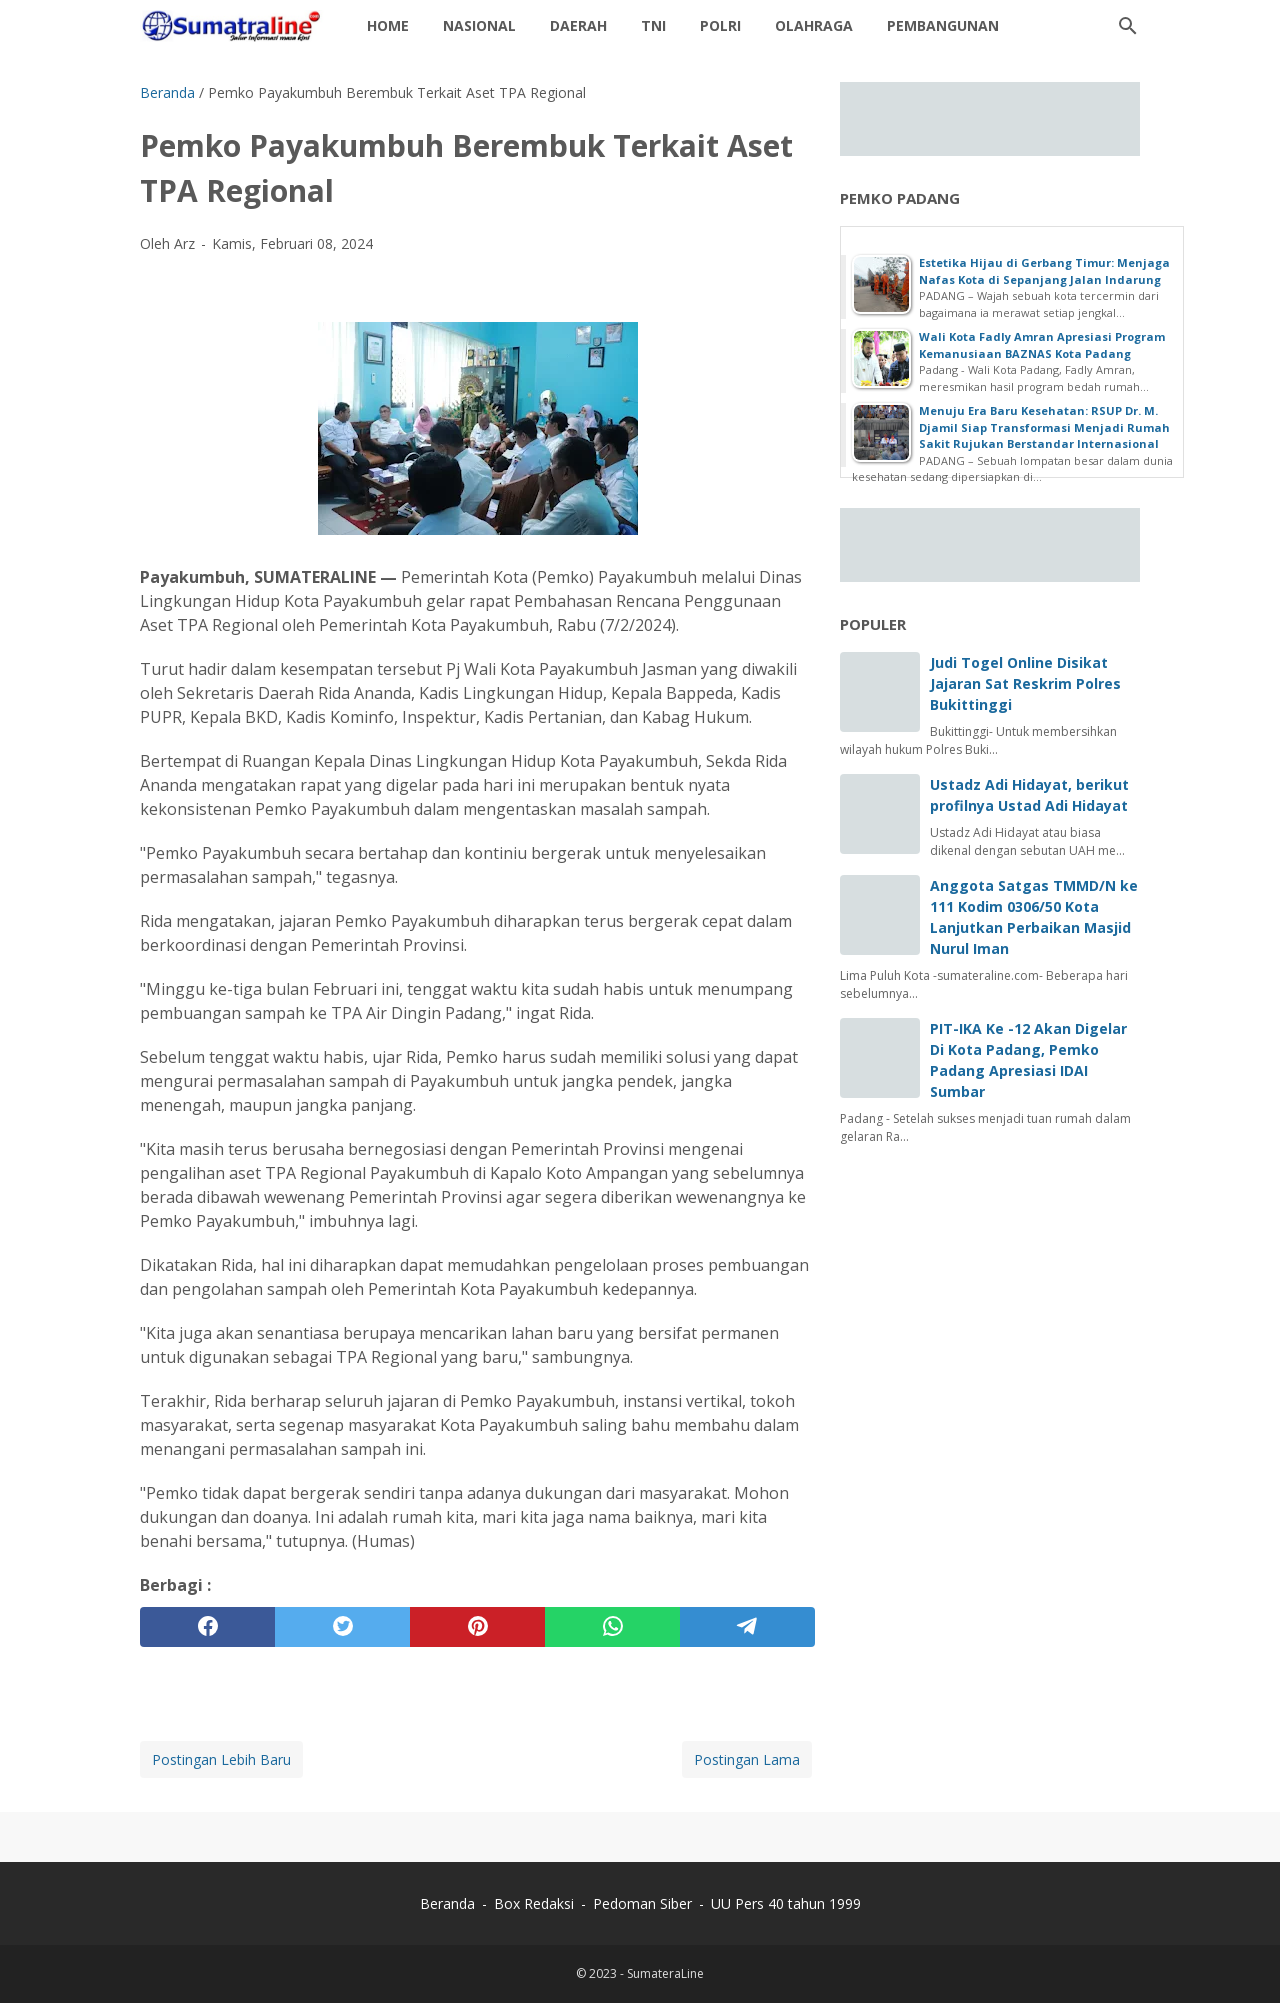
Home (388, 25)
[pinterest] (477, 1627)
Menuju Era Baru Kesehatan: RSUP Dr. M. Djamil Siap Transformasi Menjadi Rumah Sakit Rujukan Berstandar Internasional (1044, 427)
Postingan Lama (747, 1759)
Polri (720, 25)
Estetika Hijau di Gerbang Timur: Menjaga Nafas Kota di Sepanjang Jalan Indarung (1044, 271)
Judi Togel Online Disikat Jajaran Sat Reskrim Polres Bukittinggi (1025, 683)
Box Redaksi (536, 1903)
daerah (578, 25)
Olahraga (814, 25)
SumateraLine (665, 1973)
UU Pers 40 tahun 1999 (786, 1903)
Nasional (479, 25)
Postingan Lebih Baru (221, 1759)
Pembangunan (943, 25)
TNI (653, 25)
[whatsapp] (612, 1627)
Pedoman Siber (642, 1903)
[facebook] (207, 1627)
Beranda (447, 1903)
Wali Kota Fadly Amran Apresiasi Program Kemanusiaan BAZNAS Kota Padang (1042, 345)
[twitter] (342, 1627)
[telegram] (747, 1627)
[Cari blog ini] (1128, 26)
